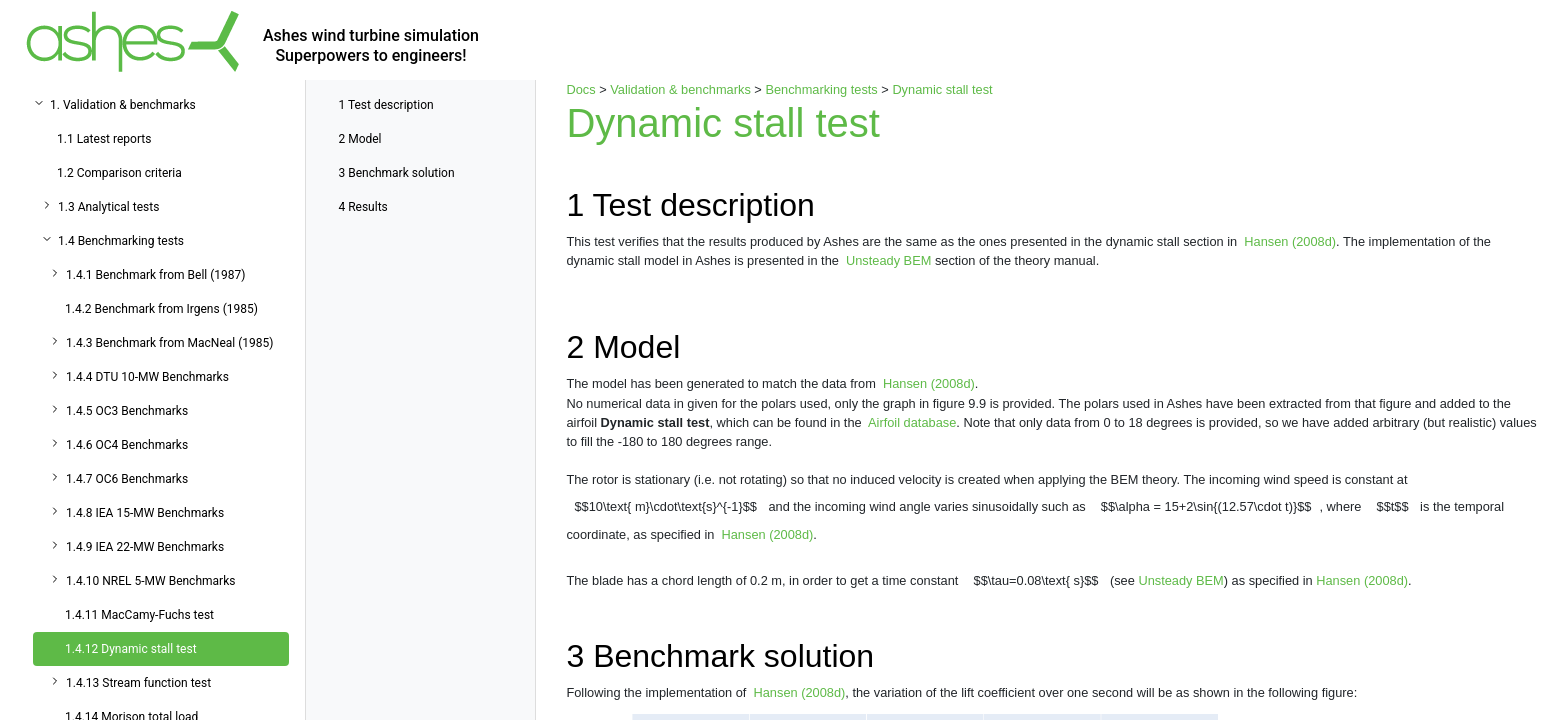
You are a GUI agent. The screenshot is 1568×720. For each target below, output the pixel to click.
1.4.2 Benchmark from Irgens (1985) (161, 309)
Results (362, 207)
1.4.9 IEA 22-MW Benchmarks (145, 547)
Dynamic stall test (942, 89)
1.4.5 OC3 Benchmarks (127, 411)
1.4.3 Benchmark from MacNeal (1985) (169, 343)
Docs (580, 89)
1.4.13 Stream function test (138, 683)
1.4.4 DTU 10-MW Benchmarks (147, 377)
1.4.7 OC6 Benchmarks (127, 479)
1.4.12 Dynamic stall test (131, 649)
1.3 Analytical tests (108, 207)
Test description (385, 105)
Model (359, 139)
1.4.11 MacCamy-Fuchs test (139, 615)
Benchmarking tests (821, 89)
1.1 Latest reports (104, 139)
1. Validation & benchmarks (123, 105)
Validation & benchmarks (680, 89)
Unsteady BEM (888, 260)
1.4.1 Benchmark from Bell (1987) (155, 275)
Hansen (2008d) (1290, 241)
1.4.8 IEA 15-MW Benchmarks (145, 513)
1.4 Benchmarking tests (121, 241)
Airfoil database (912, 422)
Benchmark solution (396, 173)
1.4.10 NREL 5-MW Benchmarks (150, 581)
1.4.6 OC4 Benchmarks (127, 445)
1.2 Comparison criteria (119, 173)
